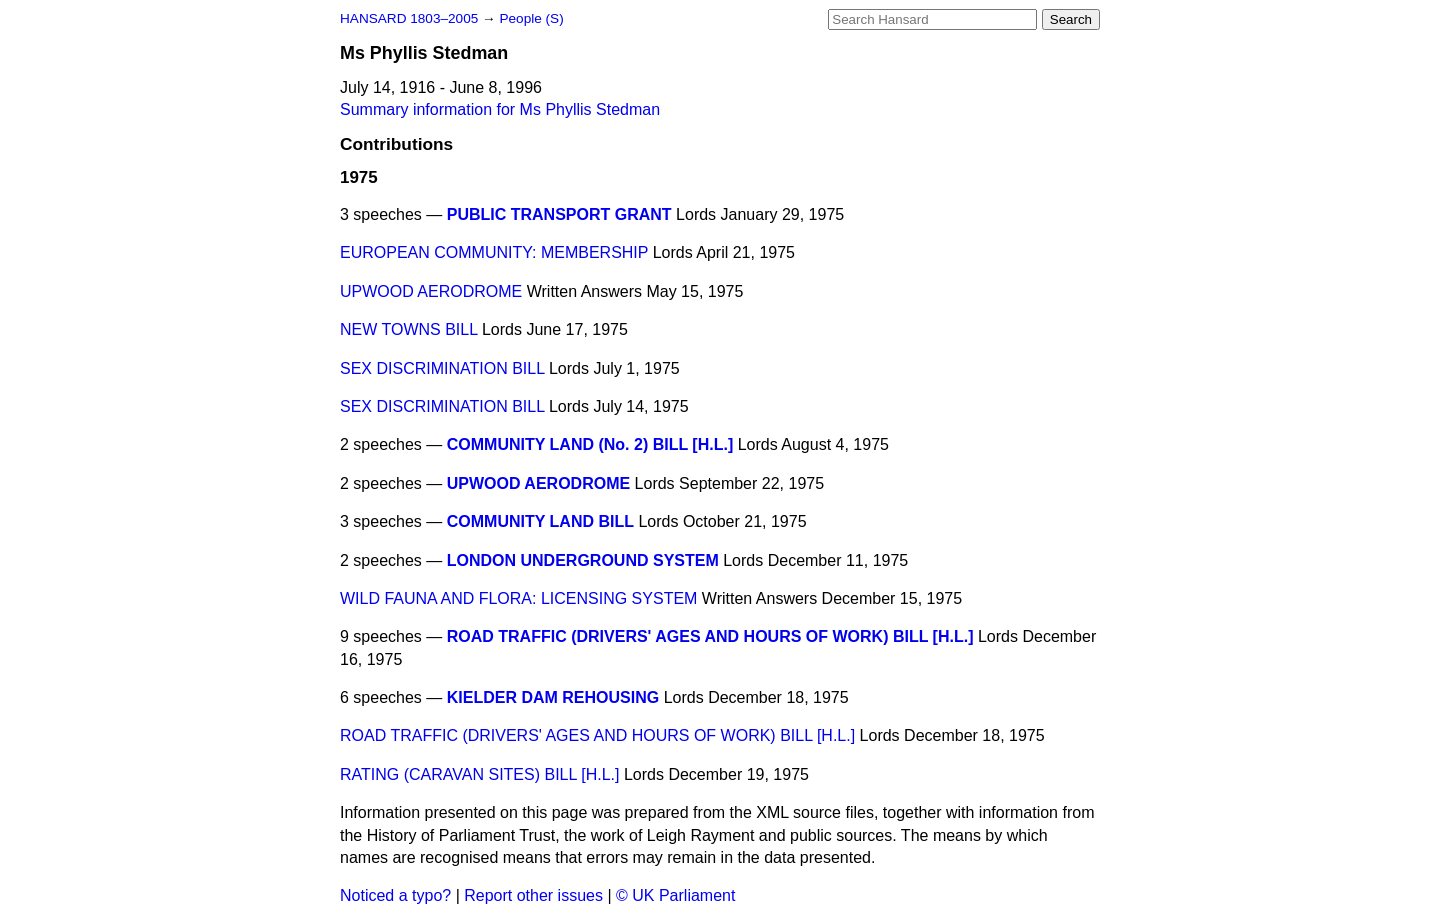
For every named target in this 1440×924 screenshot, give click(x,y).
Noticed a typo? (395, 895)
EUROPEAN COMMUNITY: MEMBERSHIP (494, 252)
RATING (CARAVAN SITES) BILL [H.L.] (479, 774)
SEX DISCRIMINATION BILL (442, 368)
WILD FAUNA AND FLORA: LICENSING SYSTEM (518, 598)
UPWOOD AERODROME (431, 291)
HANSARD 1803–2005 (409, 18)
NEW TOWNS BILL (409, 329)
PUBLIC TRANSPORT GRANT (559, 214)
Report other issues (533, 895)
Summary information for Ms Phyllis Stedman (500, 109)
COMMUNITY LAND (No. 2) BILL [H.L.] (590, 444)
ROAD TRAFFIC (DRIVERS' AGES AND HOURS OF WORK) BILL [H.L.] (710, 636)
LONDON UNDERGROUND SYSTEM (583, 560)
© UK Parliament (675, 895)
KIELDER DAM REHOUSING (553, 697)
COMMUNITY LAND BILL (540, 521)
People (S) (531, 18)
